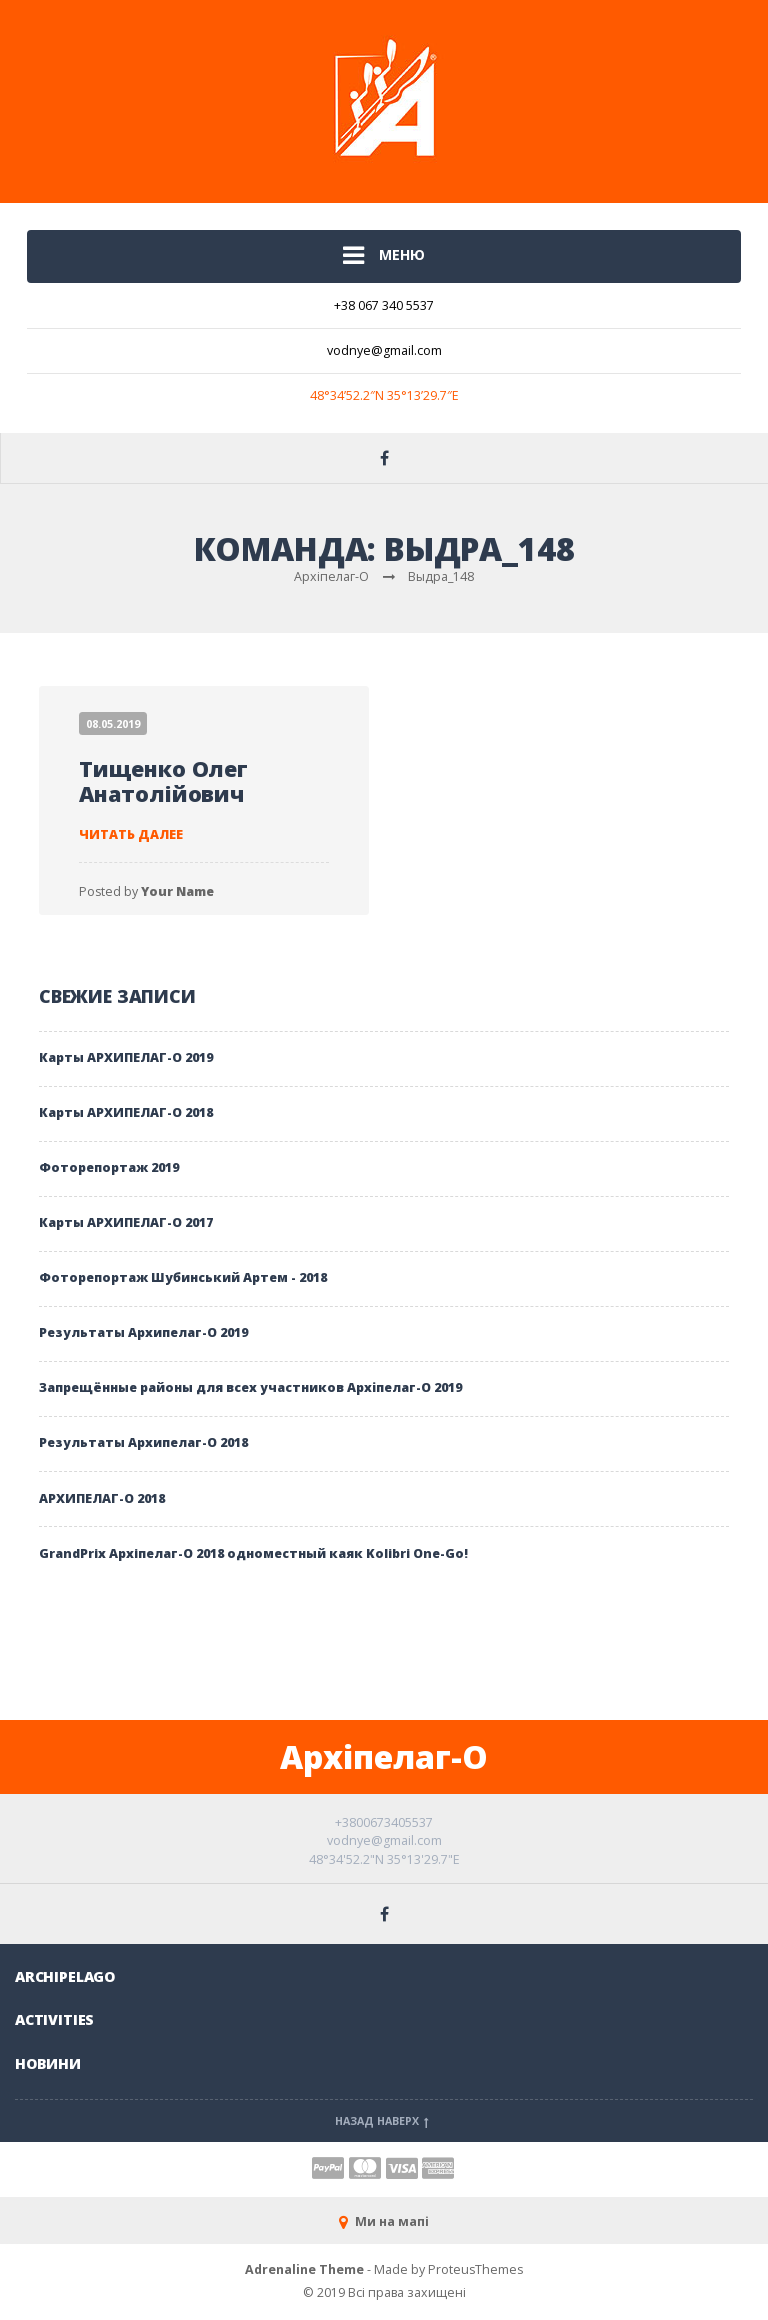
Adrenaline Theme (304, 2269)
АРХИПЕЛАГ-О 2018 (102, 1498)
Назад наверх (384, 2121)
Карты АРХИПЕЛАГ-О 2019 (126, 1057)
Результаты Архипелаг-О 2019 (143, 1332)
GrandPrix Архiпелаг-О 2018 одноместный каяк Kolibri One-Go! (253, 1553)
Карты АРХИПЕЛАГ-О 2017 (126, 1222)
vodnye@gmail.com (384, 350)
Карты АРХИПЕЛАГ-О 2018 (126, 1112)
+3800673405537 (384, 1822)
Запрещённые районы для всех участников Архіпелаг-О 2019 (250, 1387)
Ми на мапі (384, 2221)
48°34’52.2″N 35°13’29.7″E (384, 395)
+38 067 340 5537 (384, 305)
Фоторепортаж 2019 (109, 1167)
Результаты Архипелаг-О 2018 (143, 1442)
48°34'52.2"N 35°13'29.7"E (384, 1859)
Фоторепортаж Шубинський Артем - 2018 (183, 1277)
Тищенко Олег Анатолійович (163, 781)
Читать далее (131, 834)
